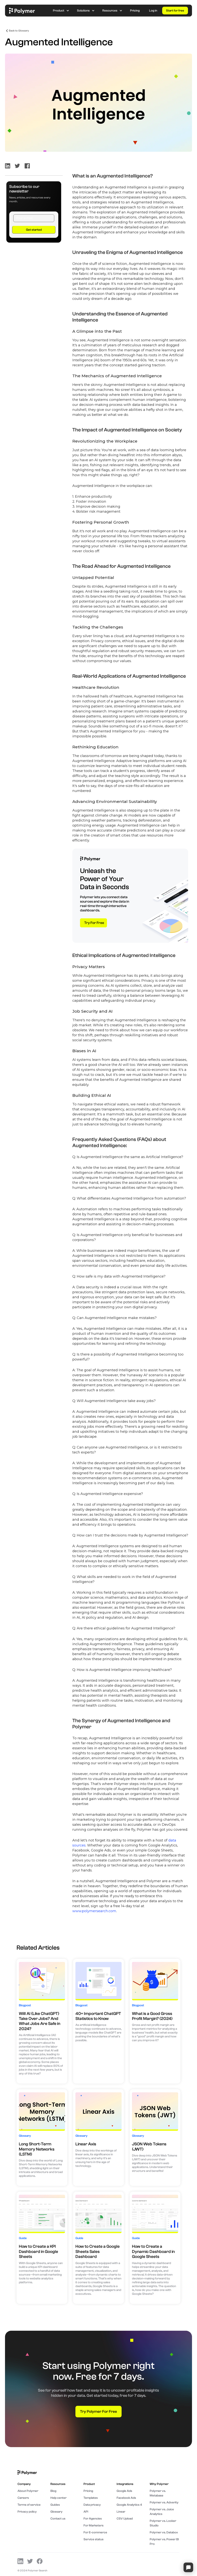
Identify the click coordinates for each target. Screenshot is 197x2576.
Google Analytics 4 (129, 2504)
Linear (121, 2511)
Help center (58, 2498)
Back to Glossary (19, 30)
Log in (153, 10)
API (85, 2511)
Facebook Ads (126, 2498)
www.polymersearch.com (94, 1911)
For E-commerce (95, 2532)
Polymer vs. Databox (164, 2532)
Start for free (175, 10)
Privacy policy (27, 2511)
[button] (61, 10)
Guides (55, 2504)
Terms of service (29, 2504)
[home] (22, 10)
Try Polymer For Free (98, 2411)
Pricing (135, 10)
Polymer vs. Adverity (164, 2502)
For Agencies (92, 2518)
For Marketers (93, 2525)
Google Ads (124, 2491)
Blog (53, 2491)
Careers (23, 2498)
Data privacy (92, 2504)
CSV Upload (125, 2518)
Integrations (125, 2484)
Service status (93, 2539)
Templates (90, 2498)
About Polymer (28, 2491)
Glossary (56, 2511)
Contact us (57, 2518)
